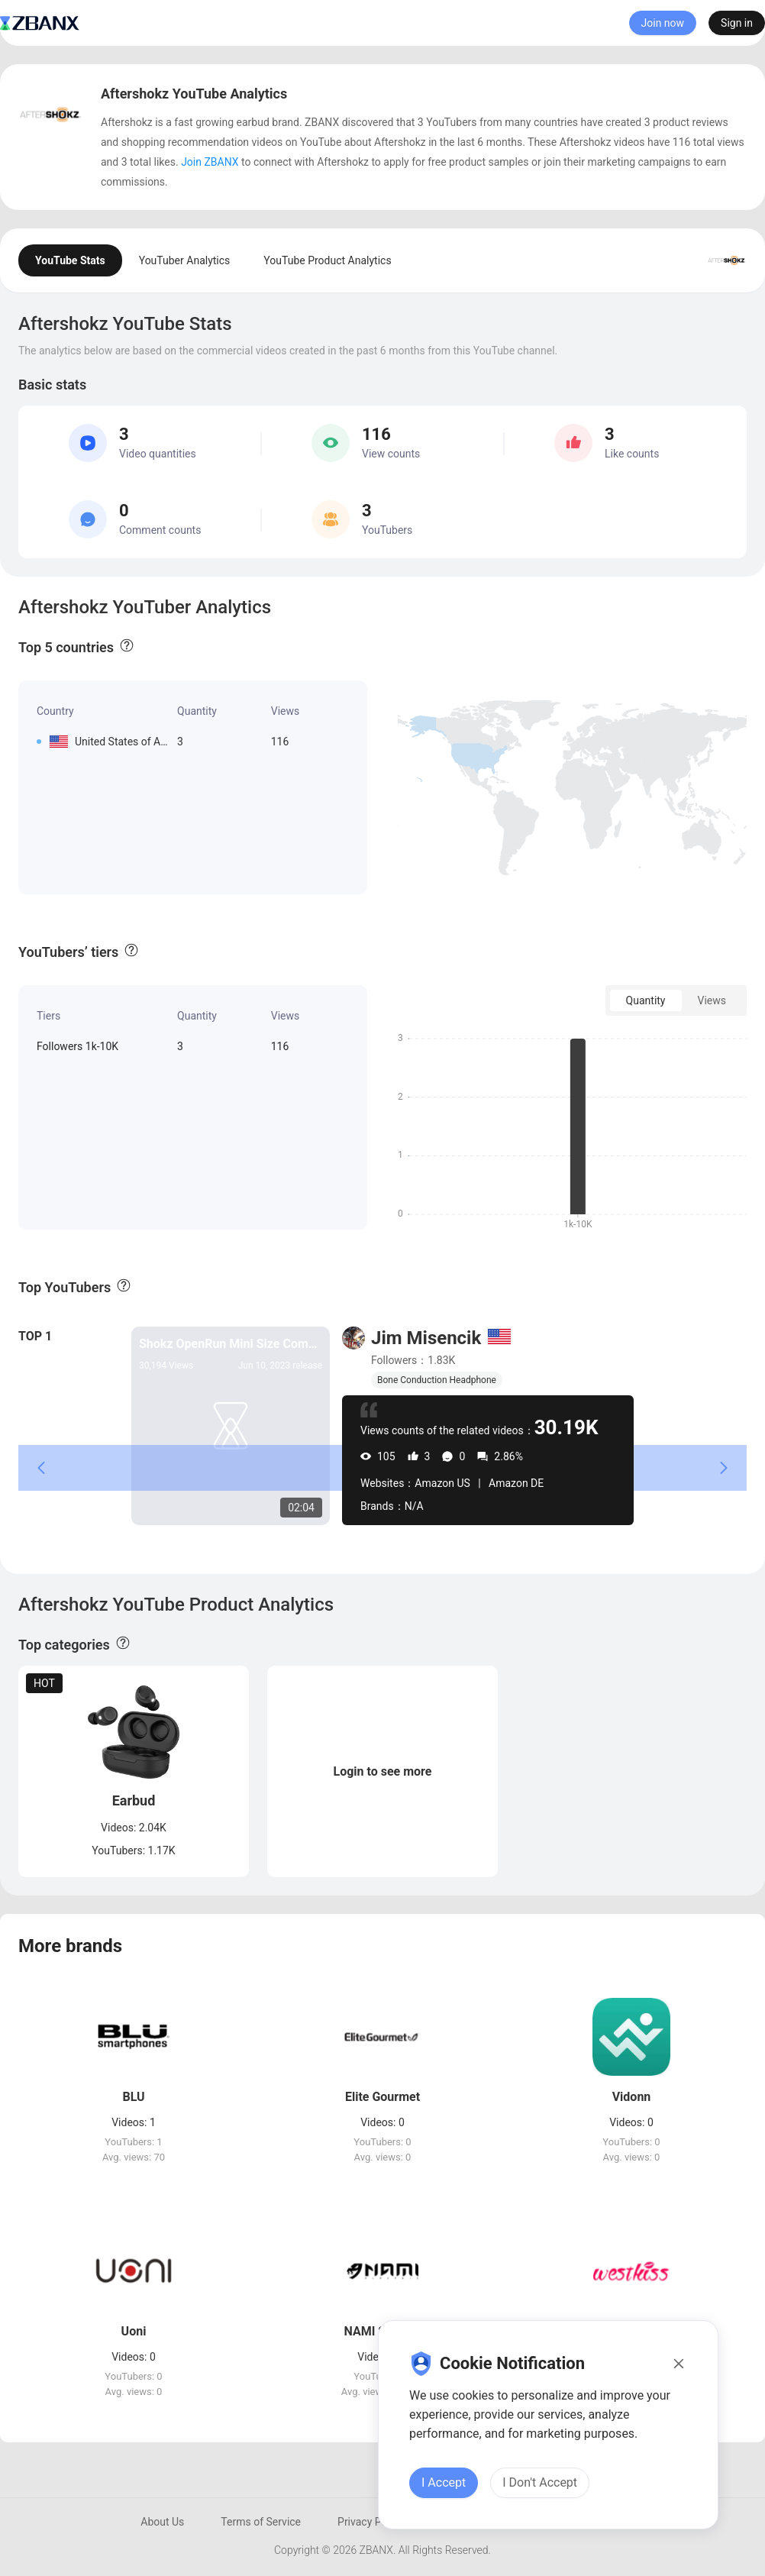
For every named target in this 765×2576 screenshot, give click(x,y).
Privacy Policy (370, 2522)
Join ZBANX (209, 162)
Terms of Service (261, 2522)
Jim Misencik (426, 1338)
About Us (162, 2522)
